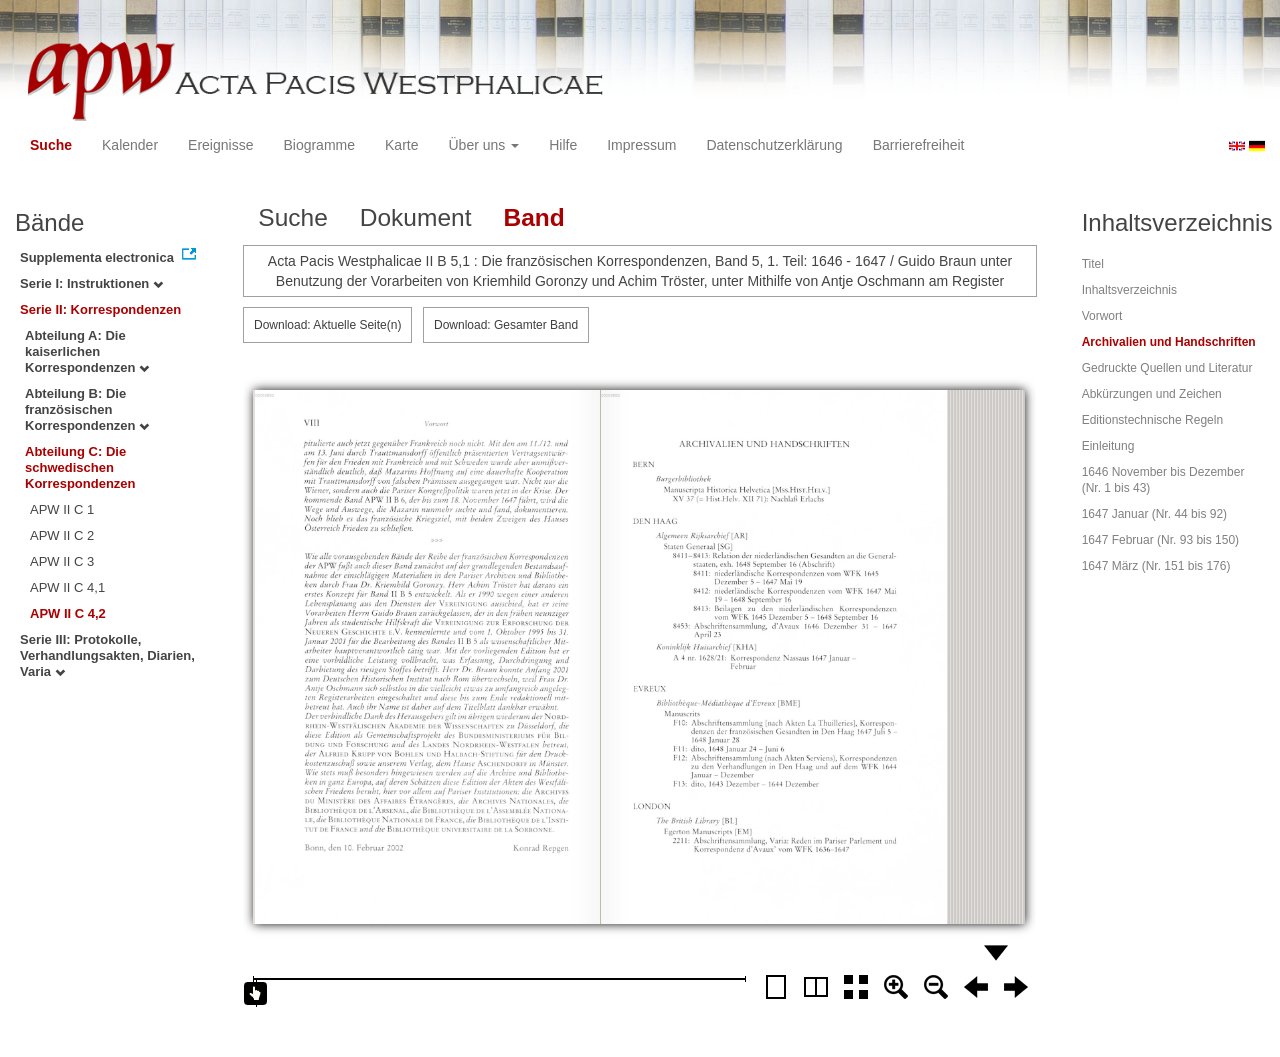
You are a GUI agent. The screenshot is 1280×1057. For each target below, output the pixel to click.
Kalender (130, 145)
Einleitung (1108, 446)
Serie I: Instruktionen (91, 283)
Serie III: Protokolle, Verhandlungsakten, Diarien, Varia (107, 655)
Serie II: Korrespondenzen (100, 309)
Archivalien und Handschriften (1169, 342)
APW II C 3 (62, 561)
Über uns (484, 145)
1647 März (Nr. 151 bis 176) (1156, 566)
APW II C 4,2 (68, 613)
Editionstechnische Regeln (1152, 420)
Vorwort (1102, 316)
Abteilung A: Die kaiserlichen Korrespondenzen (87, 351)
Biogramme (319, 145)
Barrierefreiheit (919, 145)
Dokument (416, 217)
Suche (51, 145)
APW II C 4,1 (67, 587)
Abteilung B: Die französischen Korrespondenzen (87, 409)
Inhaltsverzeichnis (1129, 290)
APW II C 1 (62, 509)
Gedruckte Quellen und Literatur (1167, 368)
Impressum (641, 145)
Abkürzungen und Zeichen (1152, 394)
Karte (401, 145)
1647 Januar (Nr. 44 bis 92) (1154, 514)
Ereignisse (220, 145)
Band (533, 217)
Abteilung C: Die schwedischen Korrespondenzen (80, 467)
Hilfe (563, 145)
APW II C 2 (62, 535)
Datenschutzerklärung (774, 145)
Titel (1093, 264)
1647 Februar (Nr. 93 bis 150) (1160, 540)
